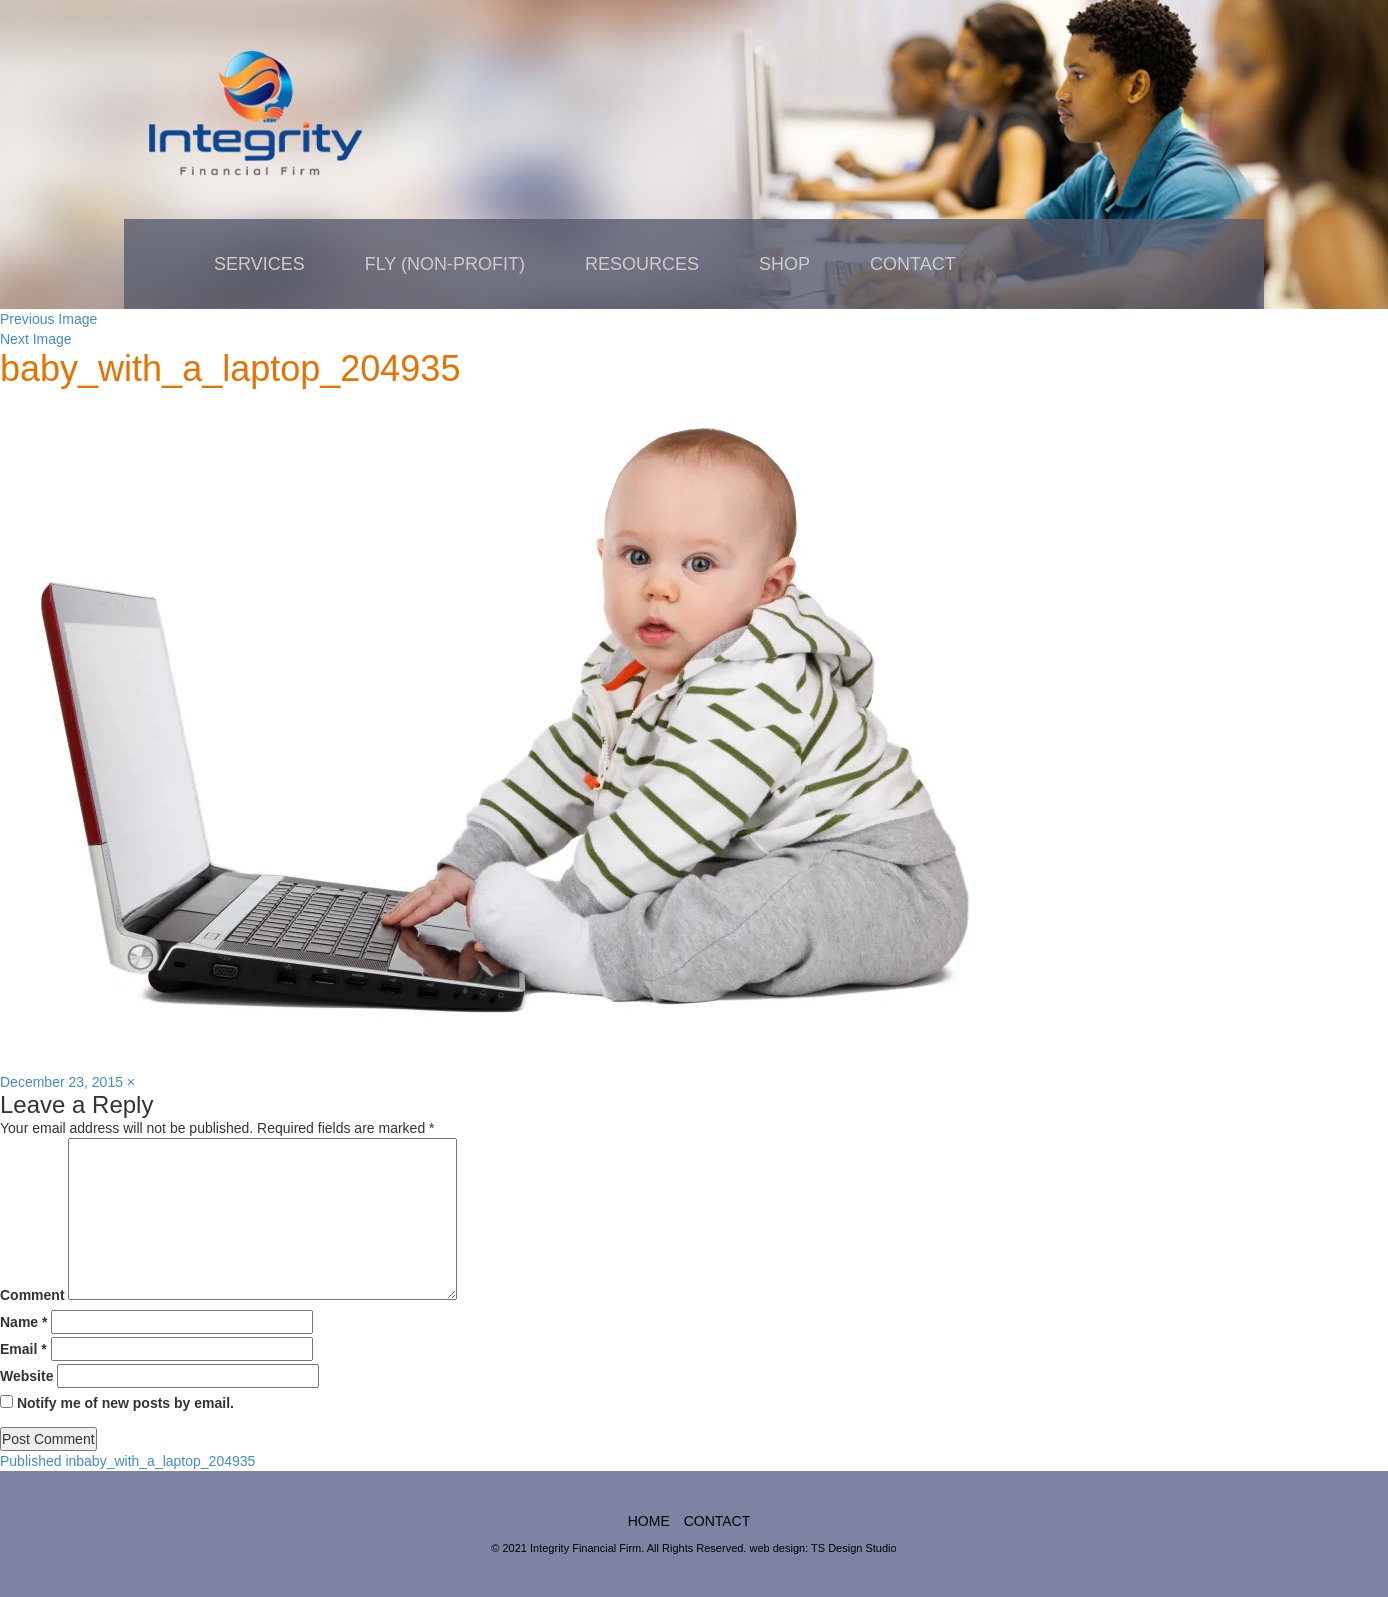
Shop (784, 264)
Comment (32, 1295)
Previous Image (48, 319)
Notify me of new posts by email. (125, 1403)
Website (26, 1376)
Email (23, 1349)
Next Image (36, 339)
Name (23, 1322)
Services (259, 264)
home (649, 1521)
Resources (642, 264)
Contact (913, 264)
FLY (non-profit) (445, 264)
